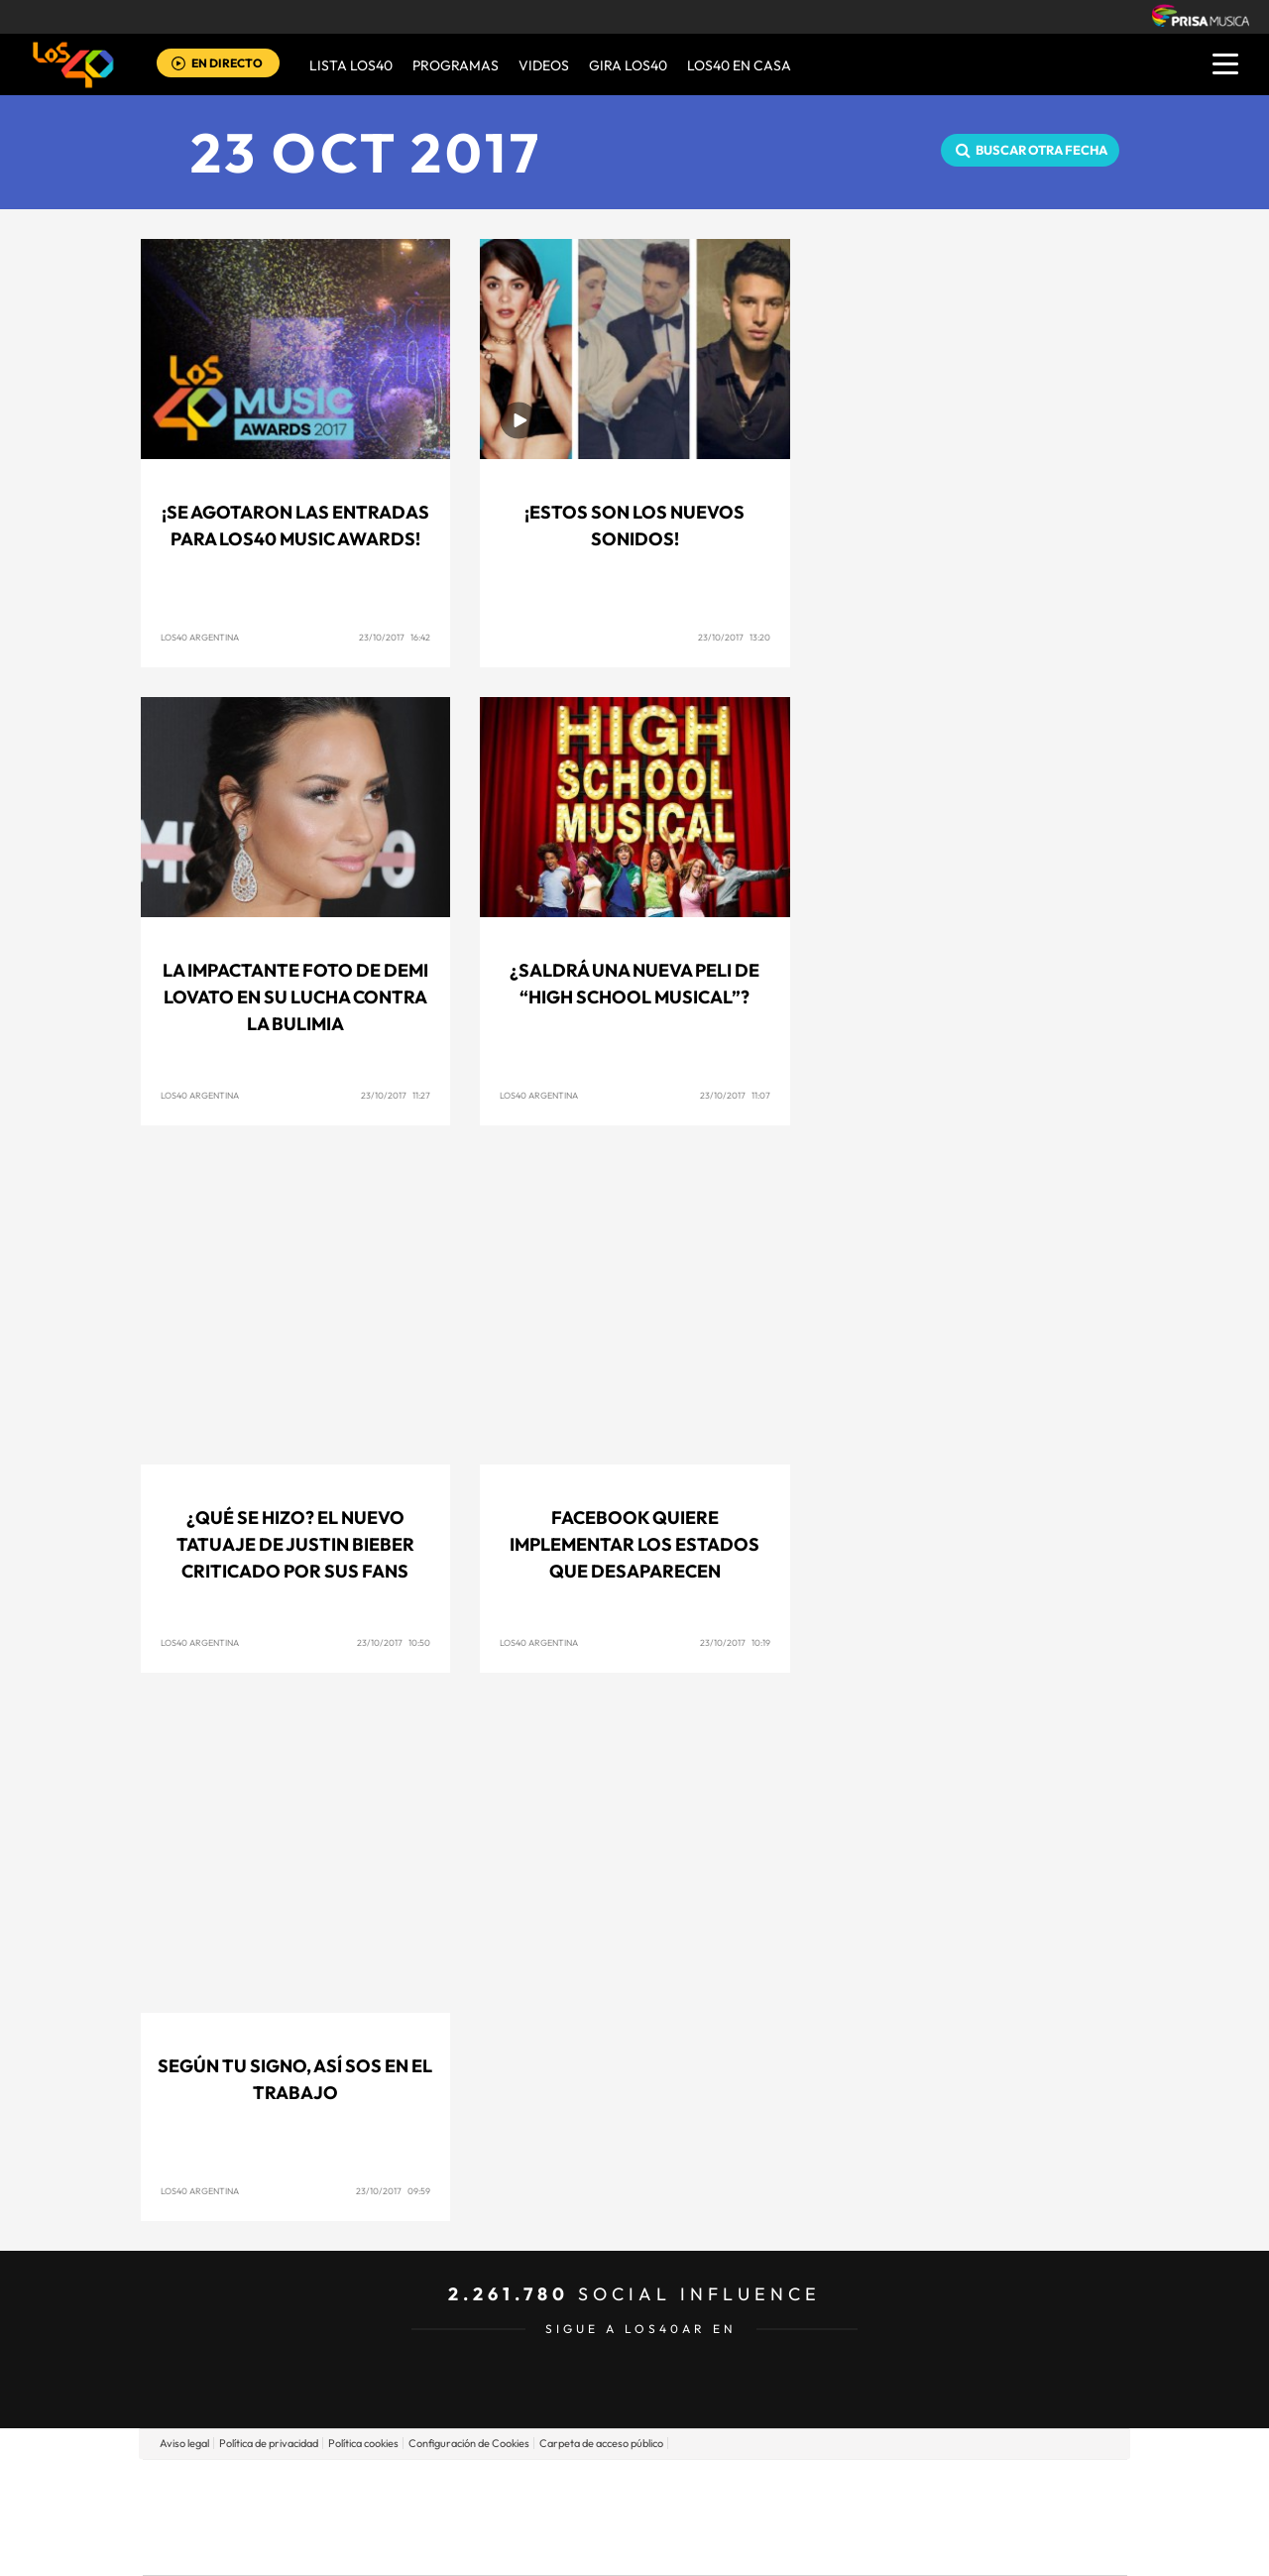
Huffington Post (434, 2517)
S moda (759, 2546)
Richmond (395, 2546)
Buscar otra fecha (1041, 150)
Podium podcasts (591, 2546)
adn (914, 2487)
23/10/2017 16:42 (394, 637)
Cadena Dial (752, 2517)
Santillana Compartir (700, 2487)
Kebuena (969, 2517)
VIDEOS (544, 65)
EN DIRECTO (227, 63)
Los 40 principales (503, 2487)
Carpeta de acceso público (601, 2443)
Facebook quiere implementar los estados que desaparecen (634, 1544)
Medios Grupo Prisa (231, 2551)
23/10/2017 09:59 (393, 2190)
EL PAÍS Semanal (825, 2517)
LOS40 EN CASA (739, 65)
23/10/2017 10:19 (735, 1642)
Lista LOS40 (351, 65)
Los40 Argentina (200, 637)
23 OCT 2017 (366, 152)
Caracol (987, 2487)
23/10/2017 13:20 (734, 637)
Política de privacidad (268, 2443)
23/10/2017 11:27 (395, 1095)
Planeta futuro (898, 2517)
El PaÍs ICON (676, 2546)
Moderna (493, 2546)
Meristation (941, 2546)
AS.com (849, 2487)
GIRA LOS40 (628, 65)
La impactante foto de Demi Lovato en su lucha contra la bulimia (295, 997)
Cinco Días (677, 2517)
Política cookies (363, 2443)
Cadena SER (786, 2487)
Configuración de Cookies (468, 2443)
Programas (455, 65)
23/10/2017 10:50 (393, 1642)
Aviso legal (184, 2443)
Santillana (595, 2487)
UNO (544, 2517)
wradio (601, 2517)
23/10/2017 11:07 (735, 1095)
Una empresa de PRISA (232, 2503)
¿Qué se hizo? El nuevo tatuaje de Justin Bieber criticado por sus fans (295, 1544)
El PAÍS (408, 2487)
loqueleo (846, 2546)
